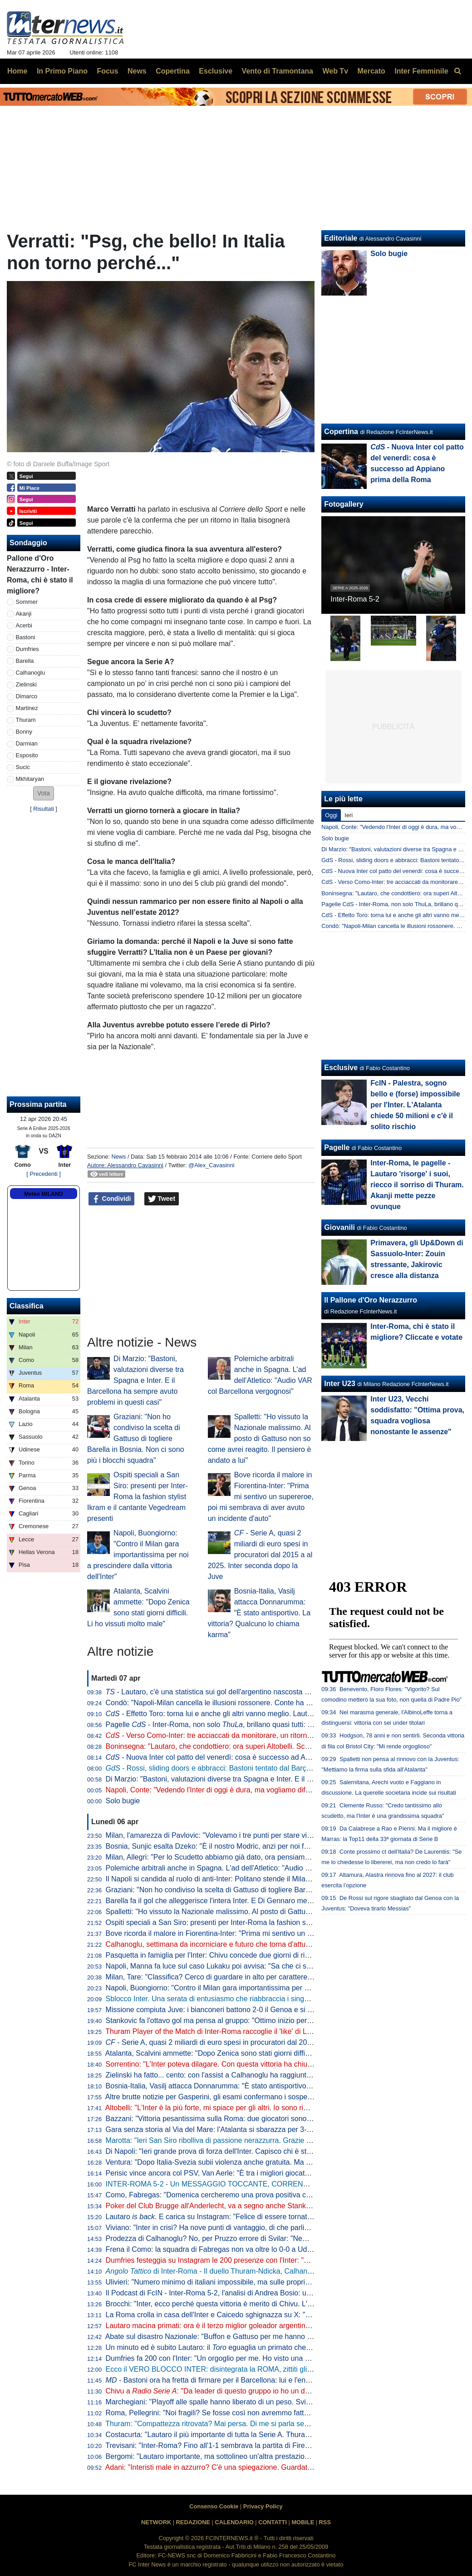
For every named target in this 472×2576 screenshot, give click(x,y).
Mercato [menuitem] (371, 71)
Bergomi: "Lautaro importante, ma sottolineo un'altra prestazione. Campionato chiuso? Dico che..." (264, 2456)
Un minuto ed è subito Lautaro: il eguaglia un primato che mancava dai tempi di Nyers (252, 2347)
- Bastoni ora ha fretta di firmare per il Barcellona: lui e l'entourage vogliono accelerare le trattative (269, 2380)
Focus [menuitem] (107, 71)
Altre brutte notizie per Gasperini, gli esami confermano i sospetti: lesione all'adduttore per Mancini (263, 2097)
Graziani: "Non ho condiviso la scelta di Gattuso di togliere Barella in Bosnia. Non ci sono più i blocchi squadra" (135, 1438)
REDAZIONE (193, 2522)
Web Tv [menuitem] (335, 71)
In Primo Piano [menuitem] (62, 71)
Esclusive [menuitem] (215, 71)
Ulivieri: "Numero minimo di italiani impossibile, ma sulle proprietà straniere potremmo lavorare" (258, 2282)
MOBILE (302, 2522)
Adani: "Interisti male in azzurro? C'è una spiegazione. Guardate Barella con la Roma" (243, 2467)
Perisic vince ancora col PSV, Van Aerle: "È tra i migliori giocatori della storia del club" (243, 2173)
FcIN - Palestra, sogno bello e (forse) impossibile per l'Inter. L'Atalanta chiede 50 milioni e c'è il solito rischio (415, 1104)
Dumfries (27, 649)
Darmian (27, 743)
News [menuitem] (137, 71)
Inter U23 (339, 1383)
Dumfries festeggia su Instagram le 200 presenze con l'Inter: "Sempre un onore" (234, 2260)
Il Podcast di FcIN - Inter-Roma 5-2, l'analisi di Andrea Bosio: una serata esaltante (237, 2293)
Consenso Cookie (213, 2506)
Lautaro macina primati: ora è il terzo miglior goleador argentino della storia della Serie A (247, 2325)
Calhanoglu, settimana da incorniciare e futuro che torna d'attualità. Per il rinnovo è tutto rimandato (264, 1944)
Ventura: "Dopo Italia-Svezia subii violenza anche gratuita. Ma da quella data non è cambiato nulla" (264, 2162)
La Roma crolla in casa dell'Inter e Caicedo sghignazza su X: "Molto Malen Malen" (237, 2315)
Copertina (341, 431)
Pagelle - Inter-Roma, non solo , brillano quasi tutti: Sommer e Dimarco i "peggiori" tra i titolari (274, 1724)
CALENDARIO (234, 2522)
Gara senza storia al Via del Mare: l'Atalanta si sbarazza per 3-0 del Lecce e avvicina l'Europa (256, 2129)
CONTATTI (272, 2522)
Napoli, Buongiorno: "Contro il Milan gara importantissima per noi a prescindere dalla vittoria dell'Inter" (137, 1554)
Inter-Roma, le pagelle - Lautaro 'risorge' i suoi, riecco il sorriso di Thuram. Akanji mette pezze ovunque (416, 1184)
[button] (43, 793)
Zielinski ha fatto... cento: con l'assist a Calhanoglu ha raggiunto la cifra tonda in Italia (242, 2075)
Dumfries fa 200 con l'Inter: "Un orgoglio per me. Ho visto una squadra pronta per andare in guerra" (265, 2358)
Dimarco (27, 696)
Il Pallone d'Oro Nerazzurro (370, 1300)
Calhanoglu (30, 672)
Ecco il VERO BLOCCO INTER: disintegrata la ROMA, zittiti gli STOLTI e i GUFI (234, 2369)
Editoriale (340, 238)
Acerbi (24, 625)
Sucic (23, 767)
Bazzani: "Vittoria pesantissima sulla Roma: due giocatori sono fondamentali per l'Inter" (245, 2118)
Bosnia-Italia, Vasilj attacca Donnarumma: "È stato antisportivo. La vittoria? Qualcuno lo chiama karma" (259, 1612)
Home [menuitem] (17, 71)
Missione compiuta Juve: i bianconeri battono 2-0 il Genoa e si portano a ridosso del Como (251, 2009)
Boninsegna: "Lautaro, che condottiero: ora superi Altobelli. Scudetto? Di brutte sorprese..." (252, 1746)
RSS (325, 2522)
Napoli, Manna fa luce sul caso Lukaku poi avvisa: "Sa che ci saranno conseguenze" (241, 1966)
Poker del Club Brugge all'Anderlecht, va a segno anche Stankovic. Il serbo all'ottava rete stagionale (266, 2206)
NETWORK (156, 2522)
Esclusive (341, 1067)
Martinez (27, 708)
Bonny (24, 731)
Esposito (27, 755)
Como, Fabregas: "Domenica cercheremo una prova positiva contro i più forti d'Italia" (242, 2195)
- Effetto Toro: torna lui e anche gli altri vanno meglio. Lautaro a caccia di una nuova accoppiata (266, 1713)
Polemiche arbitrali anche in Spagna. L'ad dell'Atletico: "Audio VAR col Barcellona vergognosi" (257, 1868)
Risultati (43, 808)
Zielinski (26, 684)
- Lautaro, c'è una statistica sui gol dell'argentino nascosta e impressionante (233, 1692)
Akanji (24, 613)
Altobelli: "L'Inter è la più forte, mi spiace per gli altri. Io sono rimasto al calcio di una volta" (249, 2108)
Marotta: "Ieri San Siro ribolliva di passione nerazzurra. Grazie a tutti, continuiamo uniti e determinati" (267, 2140)
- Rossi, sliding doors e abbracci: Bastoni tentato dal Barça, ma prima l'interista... (243, 1768)
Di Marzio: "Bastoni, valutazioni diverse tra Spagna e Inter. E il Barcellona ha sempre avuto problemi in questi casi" (135, 1380)
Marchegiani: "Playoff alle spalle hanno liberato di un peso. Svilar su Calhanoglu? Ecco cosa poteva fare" (274, 2402)
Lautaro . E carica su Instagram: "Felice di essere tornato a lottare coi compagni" (246, 2217)
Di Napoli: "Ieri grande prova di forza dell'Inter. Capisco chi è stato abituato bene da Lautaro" (254, 2151)
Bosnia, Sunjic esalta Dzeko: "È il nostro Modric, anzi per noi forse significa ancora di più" (249, 1846)
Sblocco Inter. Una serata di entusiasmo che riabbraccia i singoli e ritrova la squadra (241, 1999)
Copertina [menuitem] (173, 71)
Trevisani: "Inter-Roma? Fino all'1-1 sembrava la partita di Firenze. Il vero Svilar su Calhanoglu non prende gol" (283, 2445)
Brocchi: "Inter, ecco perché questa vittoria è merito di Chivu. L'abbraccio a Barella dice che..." (257, 2304)
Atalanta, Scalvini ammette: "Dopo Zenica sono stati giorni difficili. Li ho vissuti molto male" (250, 2053)
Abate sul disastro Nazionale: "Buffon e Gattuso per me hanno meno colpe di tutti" (237, 2336)
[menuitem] (457, 71)
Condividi (111, 1199)
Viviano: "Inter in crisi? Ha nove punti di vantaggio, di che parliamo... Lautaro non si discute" (253, 2227)
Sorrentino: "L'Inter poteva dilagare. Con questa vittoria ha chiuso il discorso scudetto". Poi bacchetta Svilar (278, 2064)
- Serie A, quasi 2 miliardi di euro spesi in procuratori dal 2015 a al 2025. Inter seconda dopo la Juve (260, 1554)
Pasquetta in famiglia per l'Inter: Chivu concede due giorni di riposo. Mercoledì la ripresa (247, 1955)
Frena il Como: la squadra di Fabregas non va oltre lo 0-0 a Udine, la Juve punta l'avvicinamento (261, 2249)
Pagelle (336, 1147)
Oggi (331, 815)
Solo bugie (123, 1801)
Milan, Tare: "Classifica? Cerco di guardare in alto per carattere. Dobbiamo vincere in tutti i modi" (260, 1977)
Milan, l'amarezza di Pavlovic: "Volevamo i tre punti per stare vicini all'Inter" (226, 1835)
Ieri (348, 815)
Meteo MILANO (43, 1194)
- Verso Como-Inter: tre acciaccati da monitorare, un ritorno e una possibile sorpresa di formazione (272, 1735)
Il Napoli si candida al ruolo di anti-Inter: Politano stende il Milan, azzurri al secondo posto (249, 1879)
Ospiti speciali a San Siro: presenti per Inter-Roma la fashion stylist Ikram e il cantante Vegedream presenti (137, 1496)
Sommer (27, 601)
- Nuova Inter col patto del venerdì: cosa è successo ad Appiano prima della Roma (246, 1757)
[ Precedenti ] (43, 1173)
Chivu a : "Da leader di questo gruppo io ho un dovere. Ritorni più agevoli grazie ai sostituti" (275, 2391)
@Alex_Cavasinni (211, 1165)
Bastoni (25, 637)
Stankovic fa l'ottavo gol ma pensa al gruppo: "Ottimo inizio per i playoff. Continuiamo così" (251, 2020)
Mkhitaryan (30, 778)
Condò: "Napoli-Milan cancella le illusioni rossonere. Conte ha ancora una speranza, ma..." (251, 1703)
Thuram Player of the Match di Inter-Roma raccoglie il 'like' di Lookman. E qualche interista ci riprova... (269, 2031)
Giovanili (339, 1227)
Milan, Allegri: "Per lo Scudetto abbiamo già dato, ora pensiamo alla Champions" (235, 1857)
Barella (25, 660)
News (118, 1156)
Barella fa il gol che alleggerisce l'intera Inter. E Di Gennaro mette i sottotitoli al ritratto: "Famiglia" (261, 1901)
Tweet (162, 1199)
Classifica (27, 1306)
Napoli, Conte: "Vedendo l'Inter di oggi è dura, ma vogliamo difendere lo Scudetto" (237, 1790)
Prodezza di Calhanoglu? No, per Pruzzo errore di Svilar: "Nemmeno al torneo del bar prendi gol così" (269, 2238)
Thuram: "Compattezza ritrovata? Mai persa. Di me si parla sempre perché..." (229, 2424)
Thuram (26, 719)
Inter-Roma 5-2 (354, 599)
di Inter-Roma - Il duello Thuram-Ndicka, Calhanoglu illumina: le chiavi (242, 2271)
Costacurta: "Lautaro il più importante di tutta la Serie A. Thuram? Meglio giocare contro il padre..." (263, 2434)
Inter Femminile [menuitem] (421, 71)
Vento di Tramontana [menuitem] (277, 71)
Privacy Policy (263, 2506)
